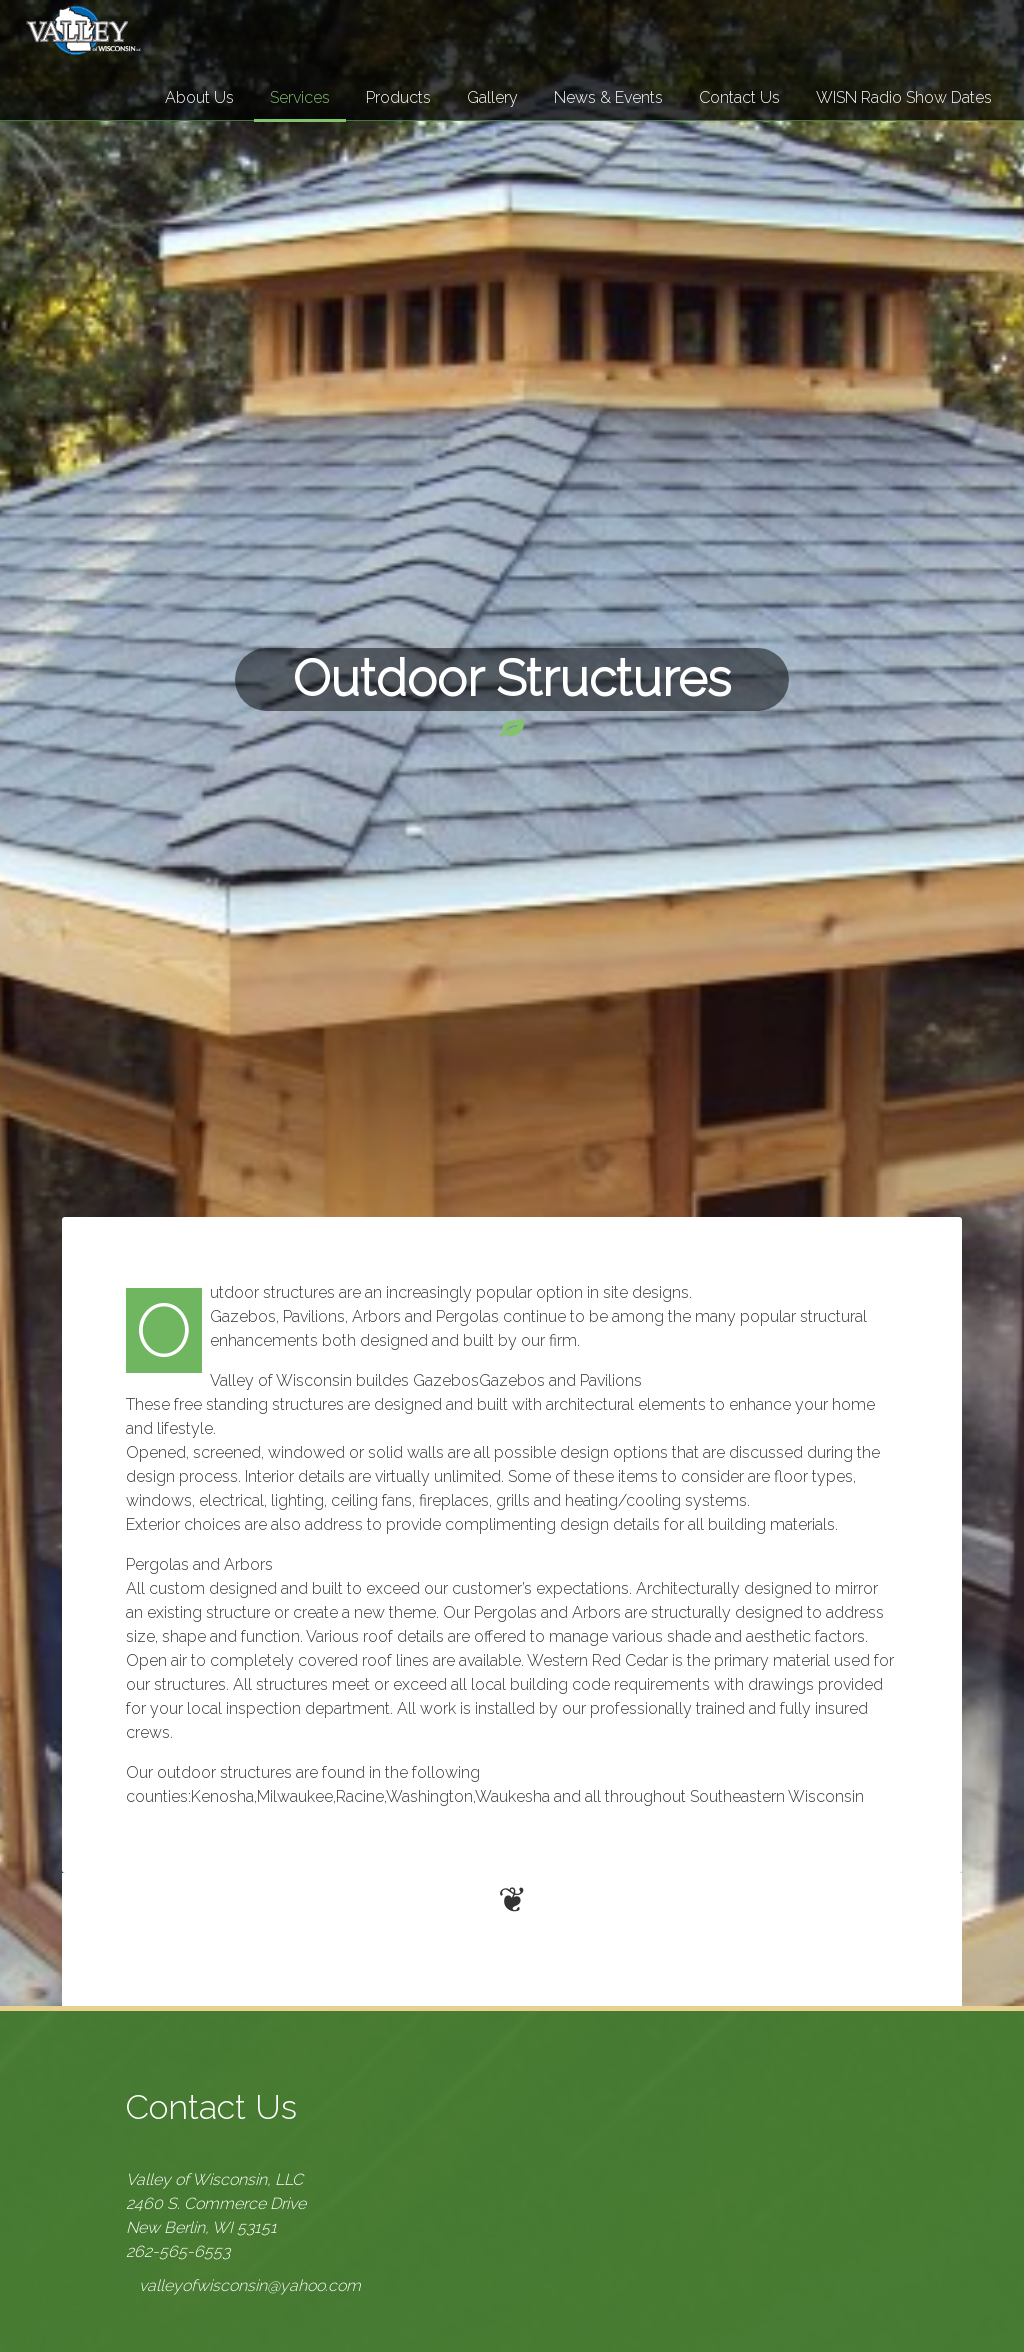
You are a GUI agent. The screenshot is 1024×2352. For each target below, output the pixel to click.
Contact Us (739, 97)
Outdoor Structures (512, 678)
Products (398, 97)
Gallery (492, 97)
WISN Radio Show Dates (904, 97)
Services (300, 97)
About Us (199, 97)
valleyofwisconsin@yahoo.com (250, 2285)
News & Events (608, 97)
